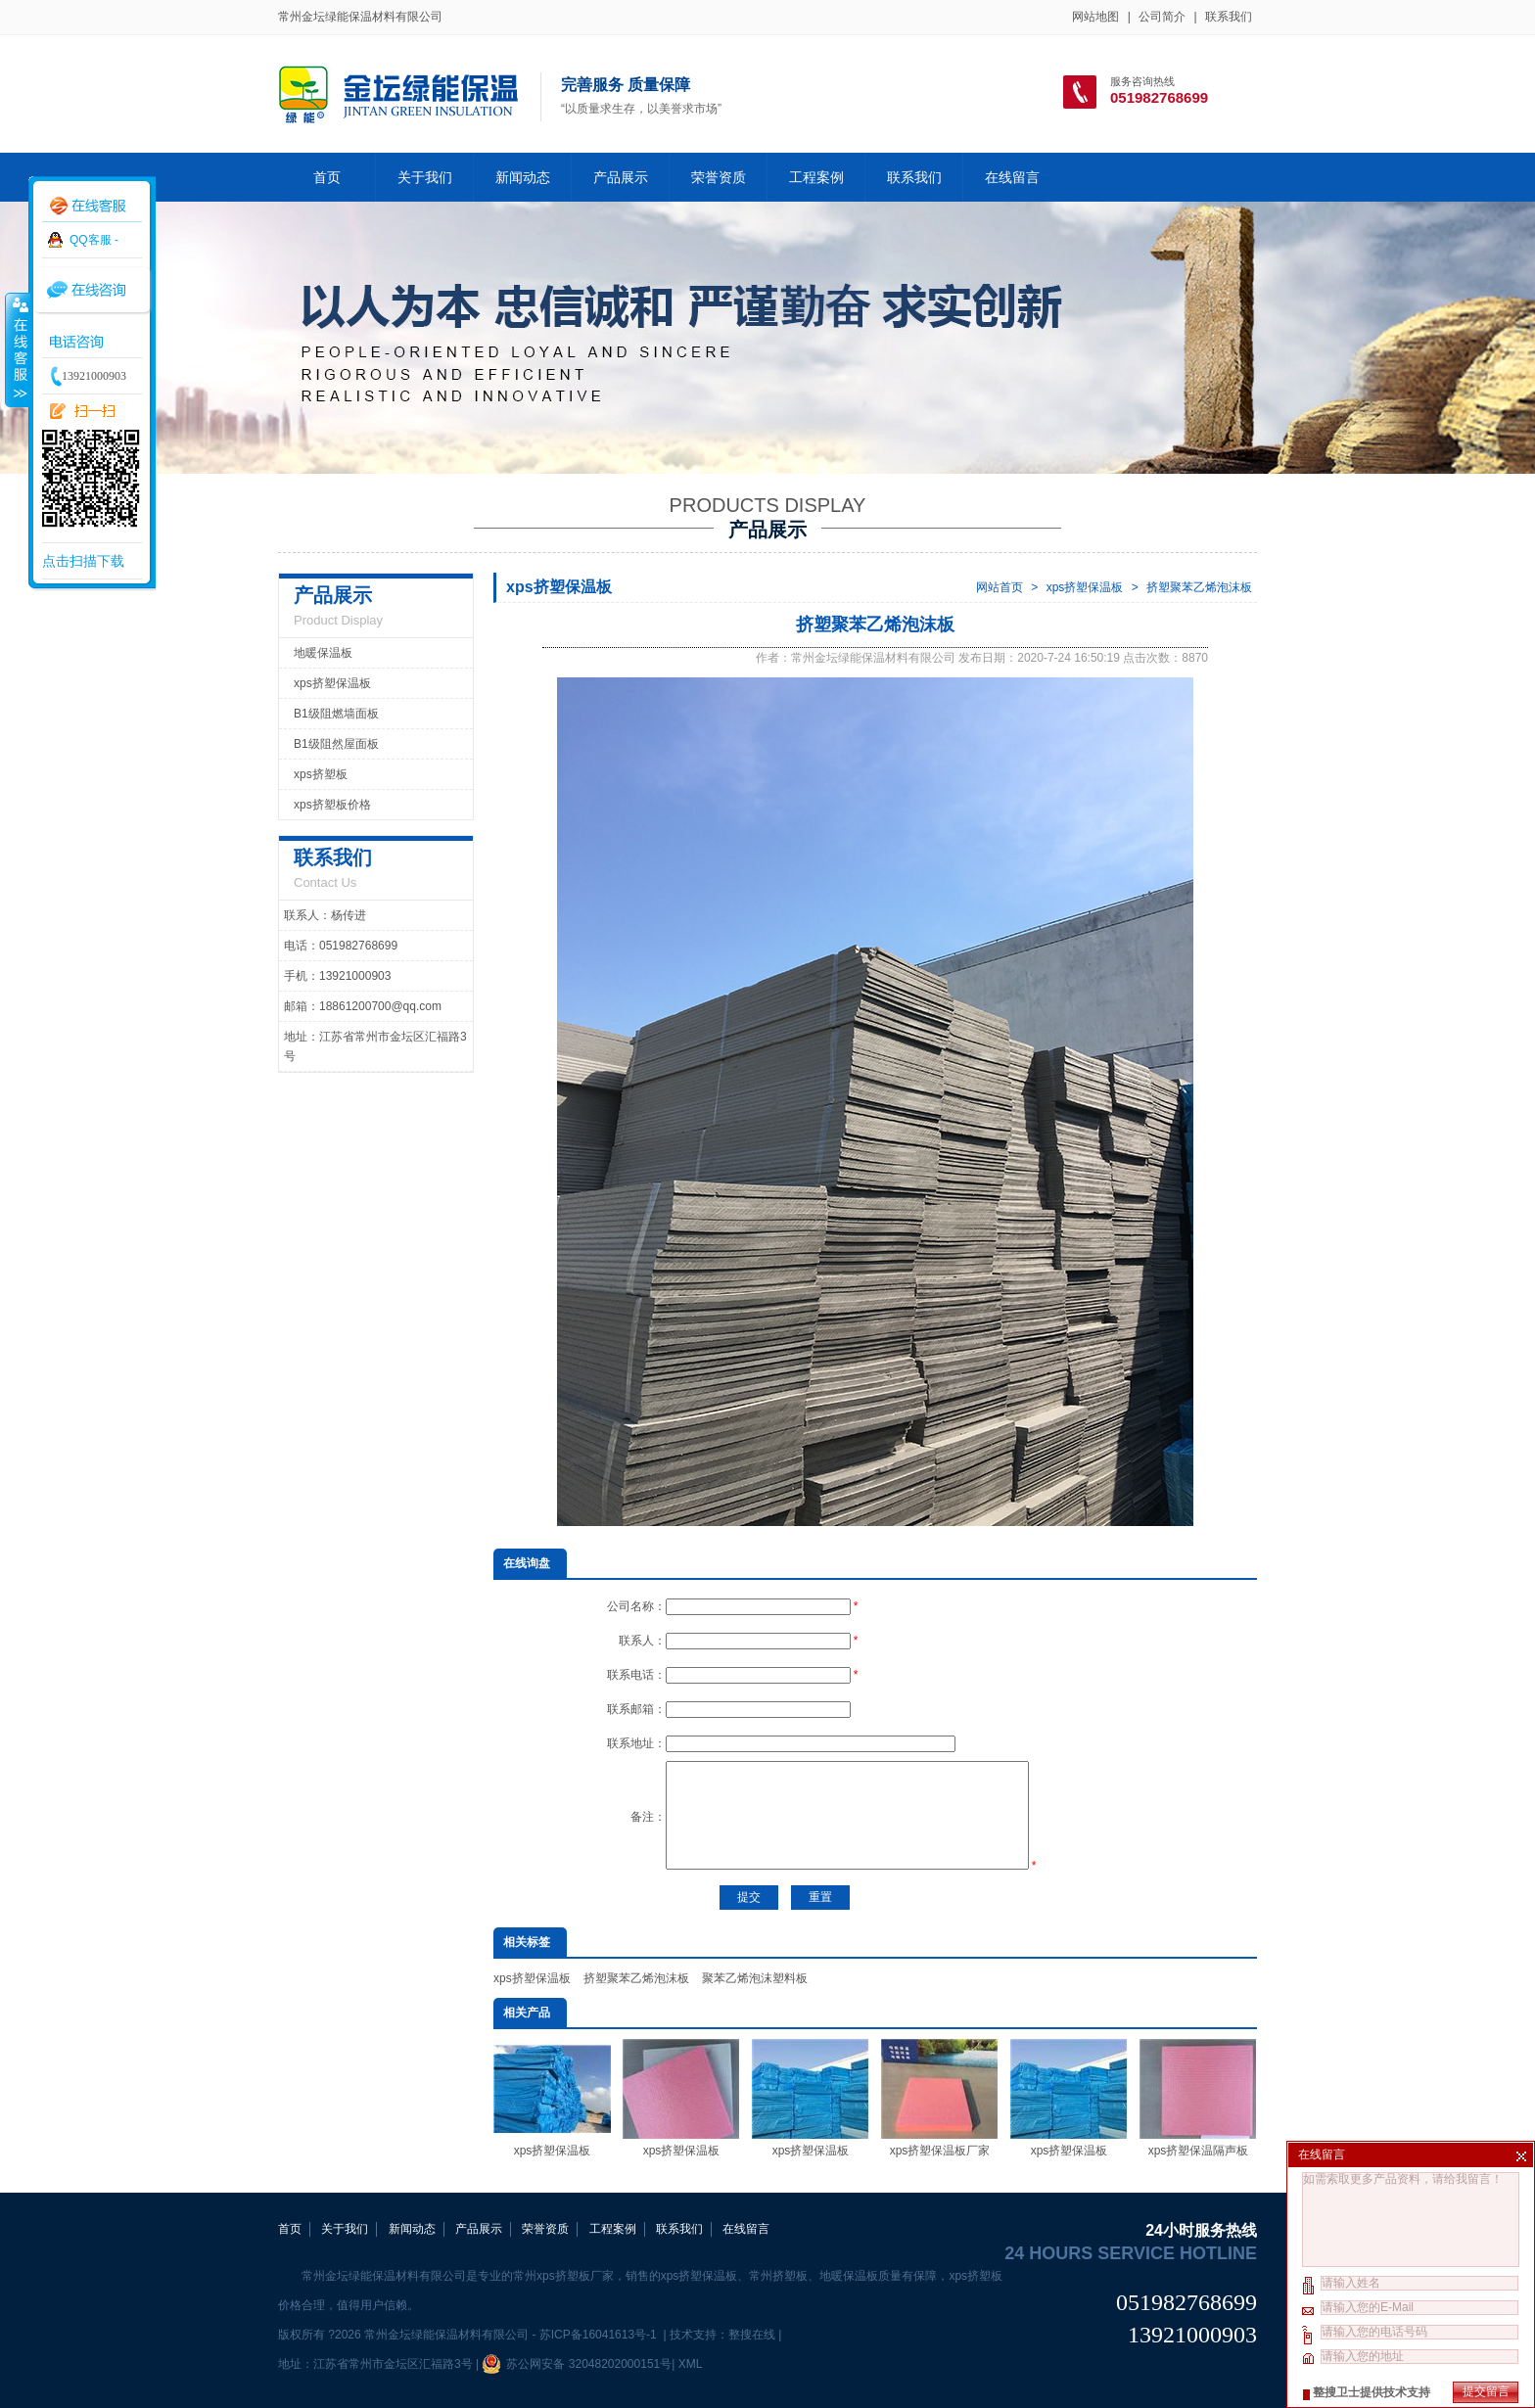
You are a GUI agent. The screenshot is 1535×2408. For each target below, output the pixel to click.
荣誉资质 (718, 177)
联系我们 (1228, 16)
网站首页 (999, 587)
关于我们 (424, 177)
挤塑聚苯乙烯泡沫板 (1199, 587)
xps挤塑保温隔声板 (1198, 2098)
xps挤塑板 (321, 774)
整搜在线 (751, 2334)
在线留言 (1012, 177)
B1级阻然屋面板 (336, 744)
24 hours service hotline (1130, 2253)
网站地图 (1095, 16)
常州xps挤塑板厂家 (563, 2276)
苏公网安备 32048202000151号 (577, 2364)
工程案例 (816, 177)
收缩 (16, 349)
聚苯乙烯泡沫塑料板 (755, 1978)
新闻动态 (522, 177)
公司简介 (1162, 16)
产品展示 (620, 177)
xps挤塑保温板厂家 (940, 2098)
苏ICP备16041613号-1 (599, 2334)
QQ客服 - (94, 240)
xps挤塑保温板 (1085, 587)
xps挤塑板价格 (332, 804)
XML (690, 2364)
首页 (327, 177)
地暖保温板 (323, 653)
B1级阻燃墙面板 (336, 713)
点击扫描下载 (83, 561)
